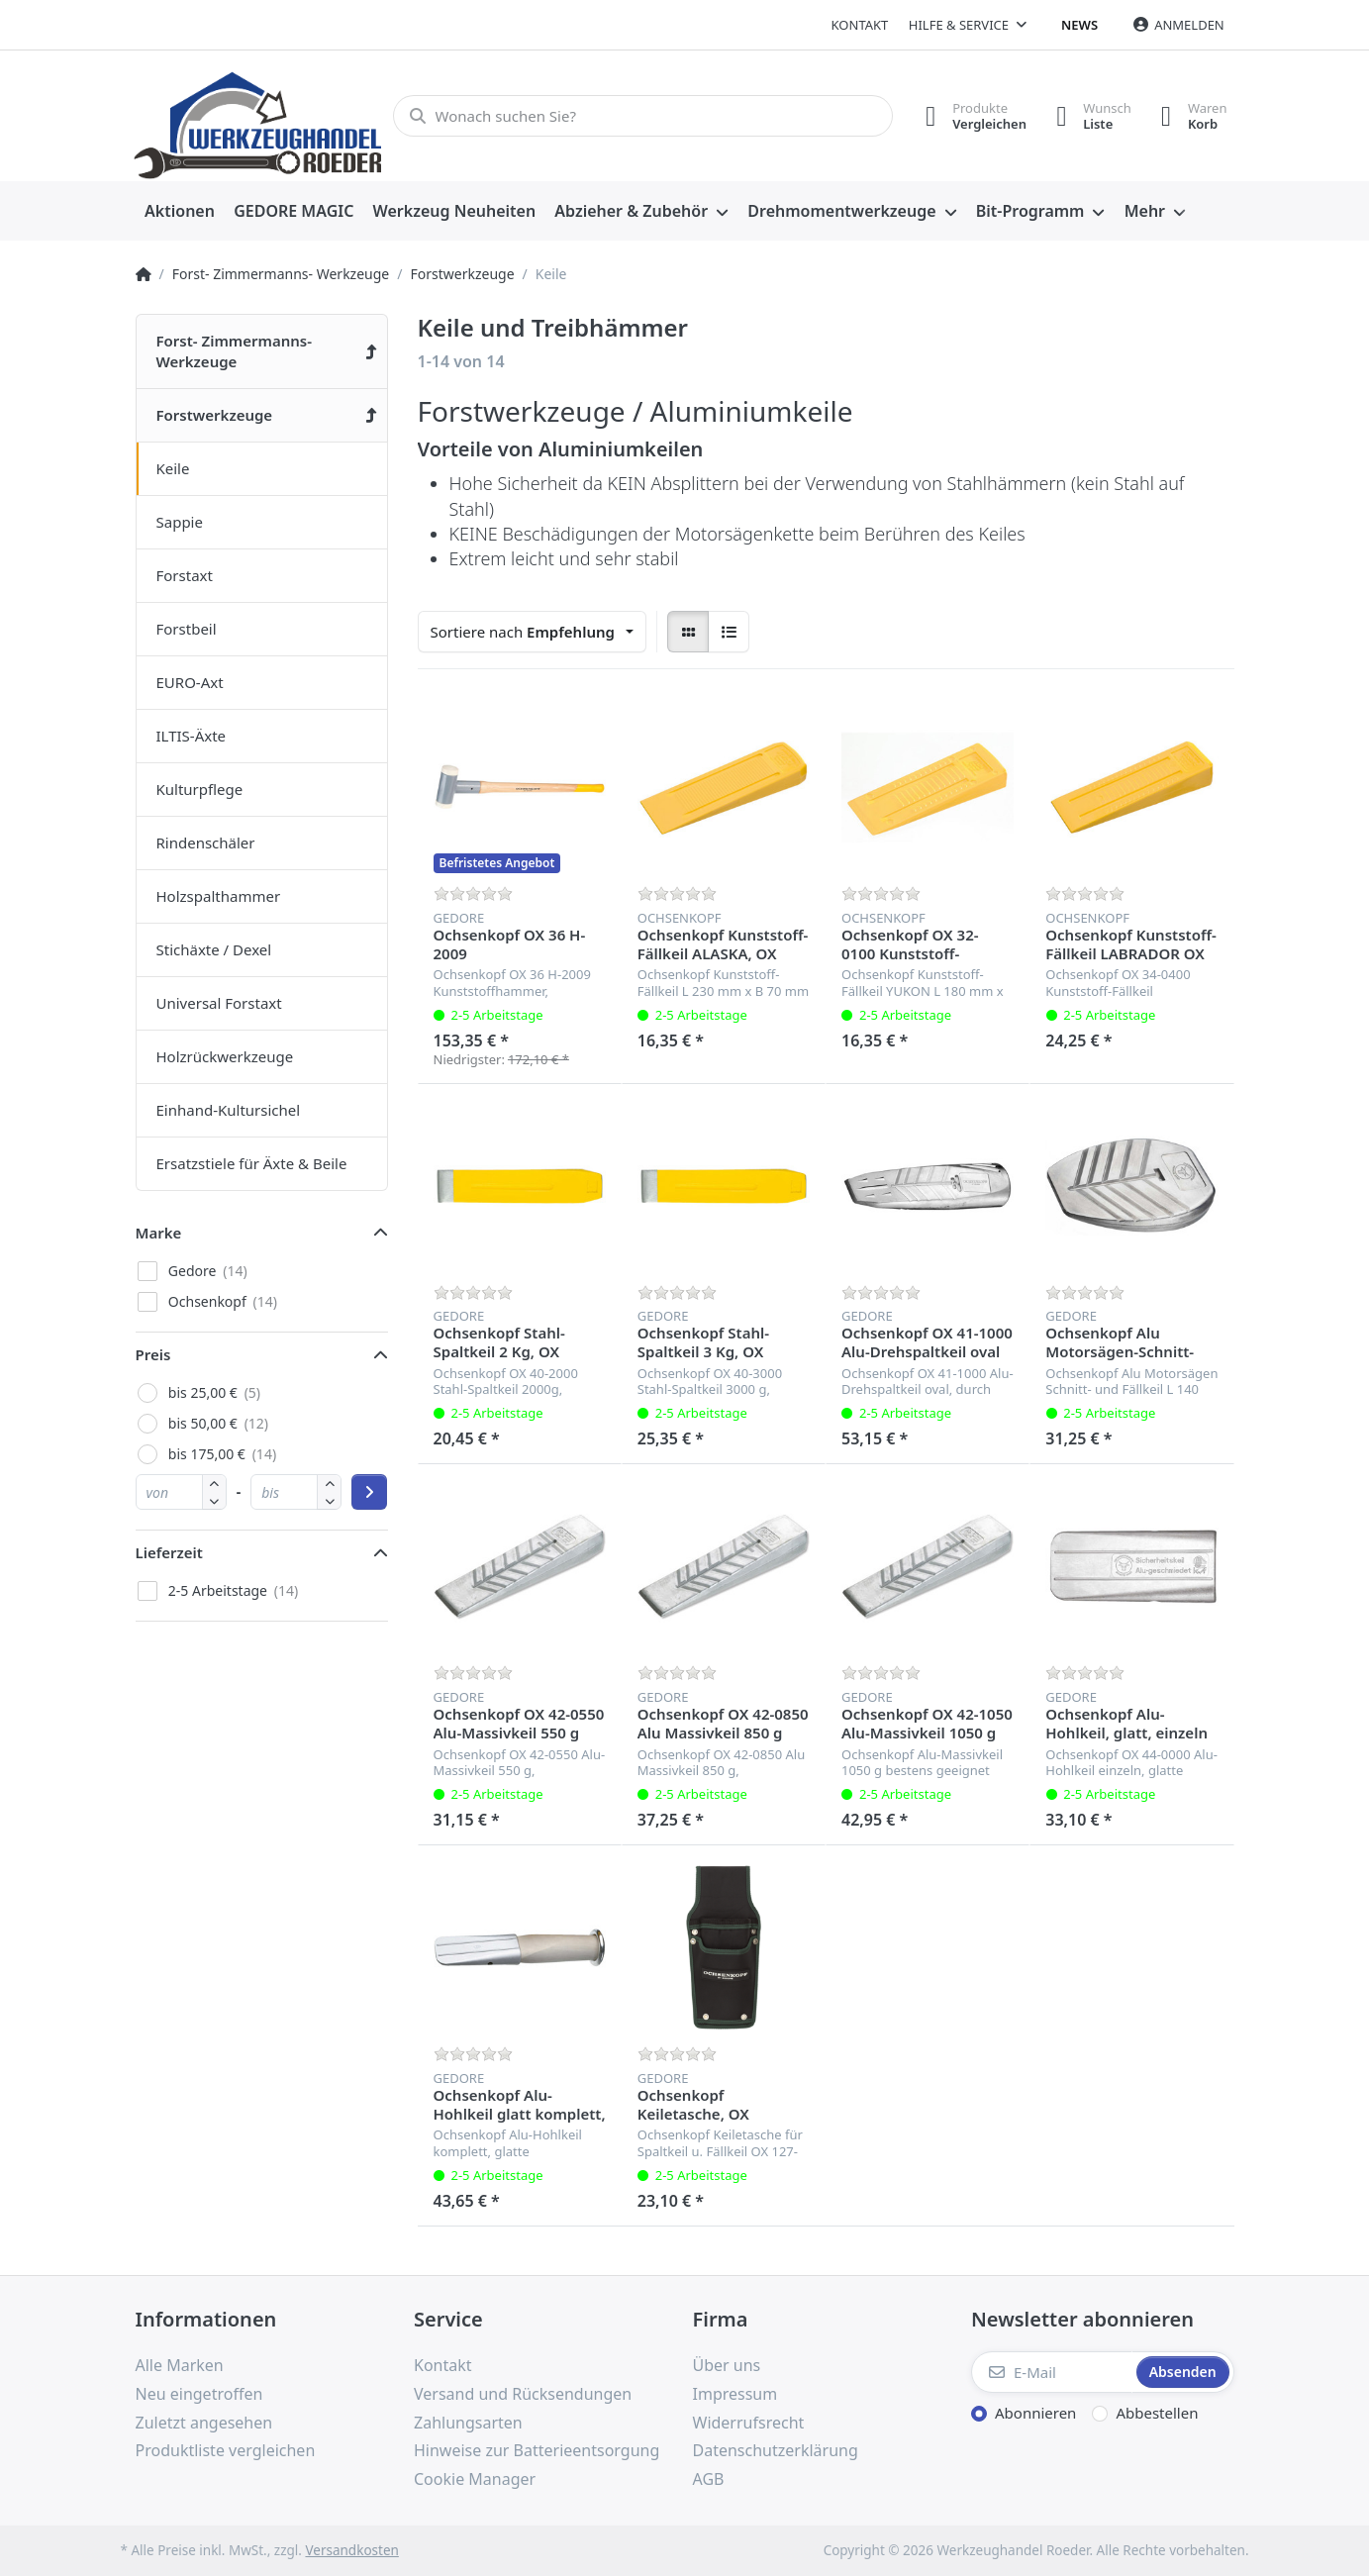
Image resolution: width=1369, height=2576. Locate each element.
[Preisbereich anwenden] (369, 1492)
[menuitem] (180, 212)
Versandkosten (351, 2550)
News (1079, 25)
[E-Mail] (1051, 2372)
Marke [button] (159, 1232)
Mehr (1145, 211)
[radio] (688, 631)
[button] (214, 1500)
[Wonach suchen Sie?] (643, 116)
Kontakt (860, 25)
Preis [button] (153, 1354)
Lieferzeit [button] (169, 1552)
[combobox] (532, 631)
